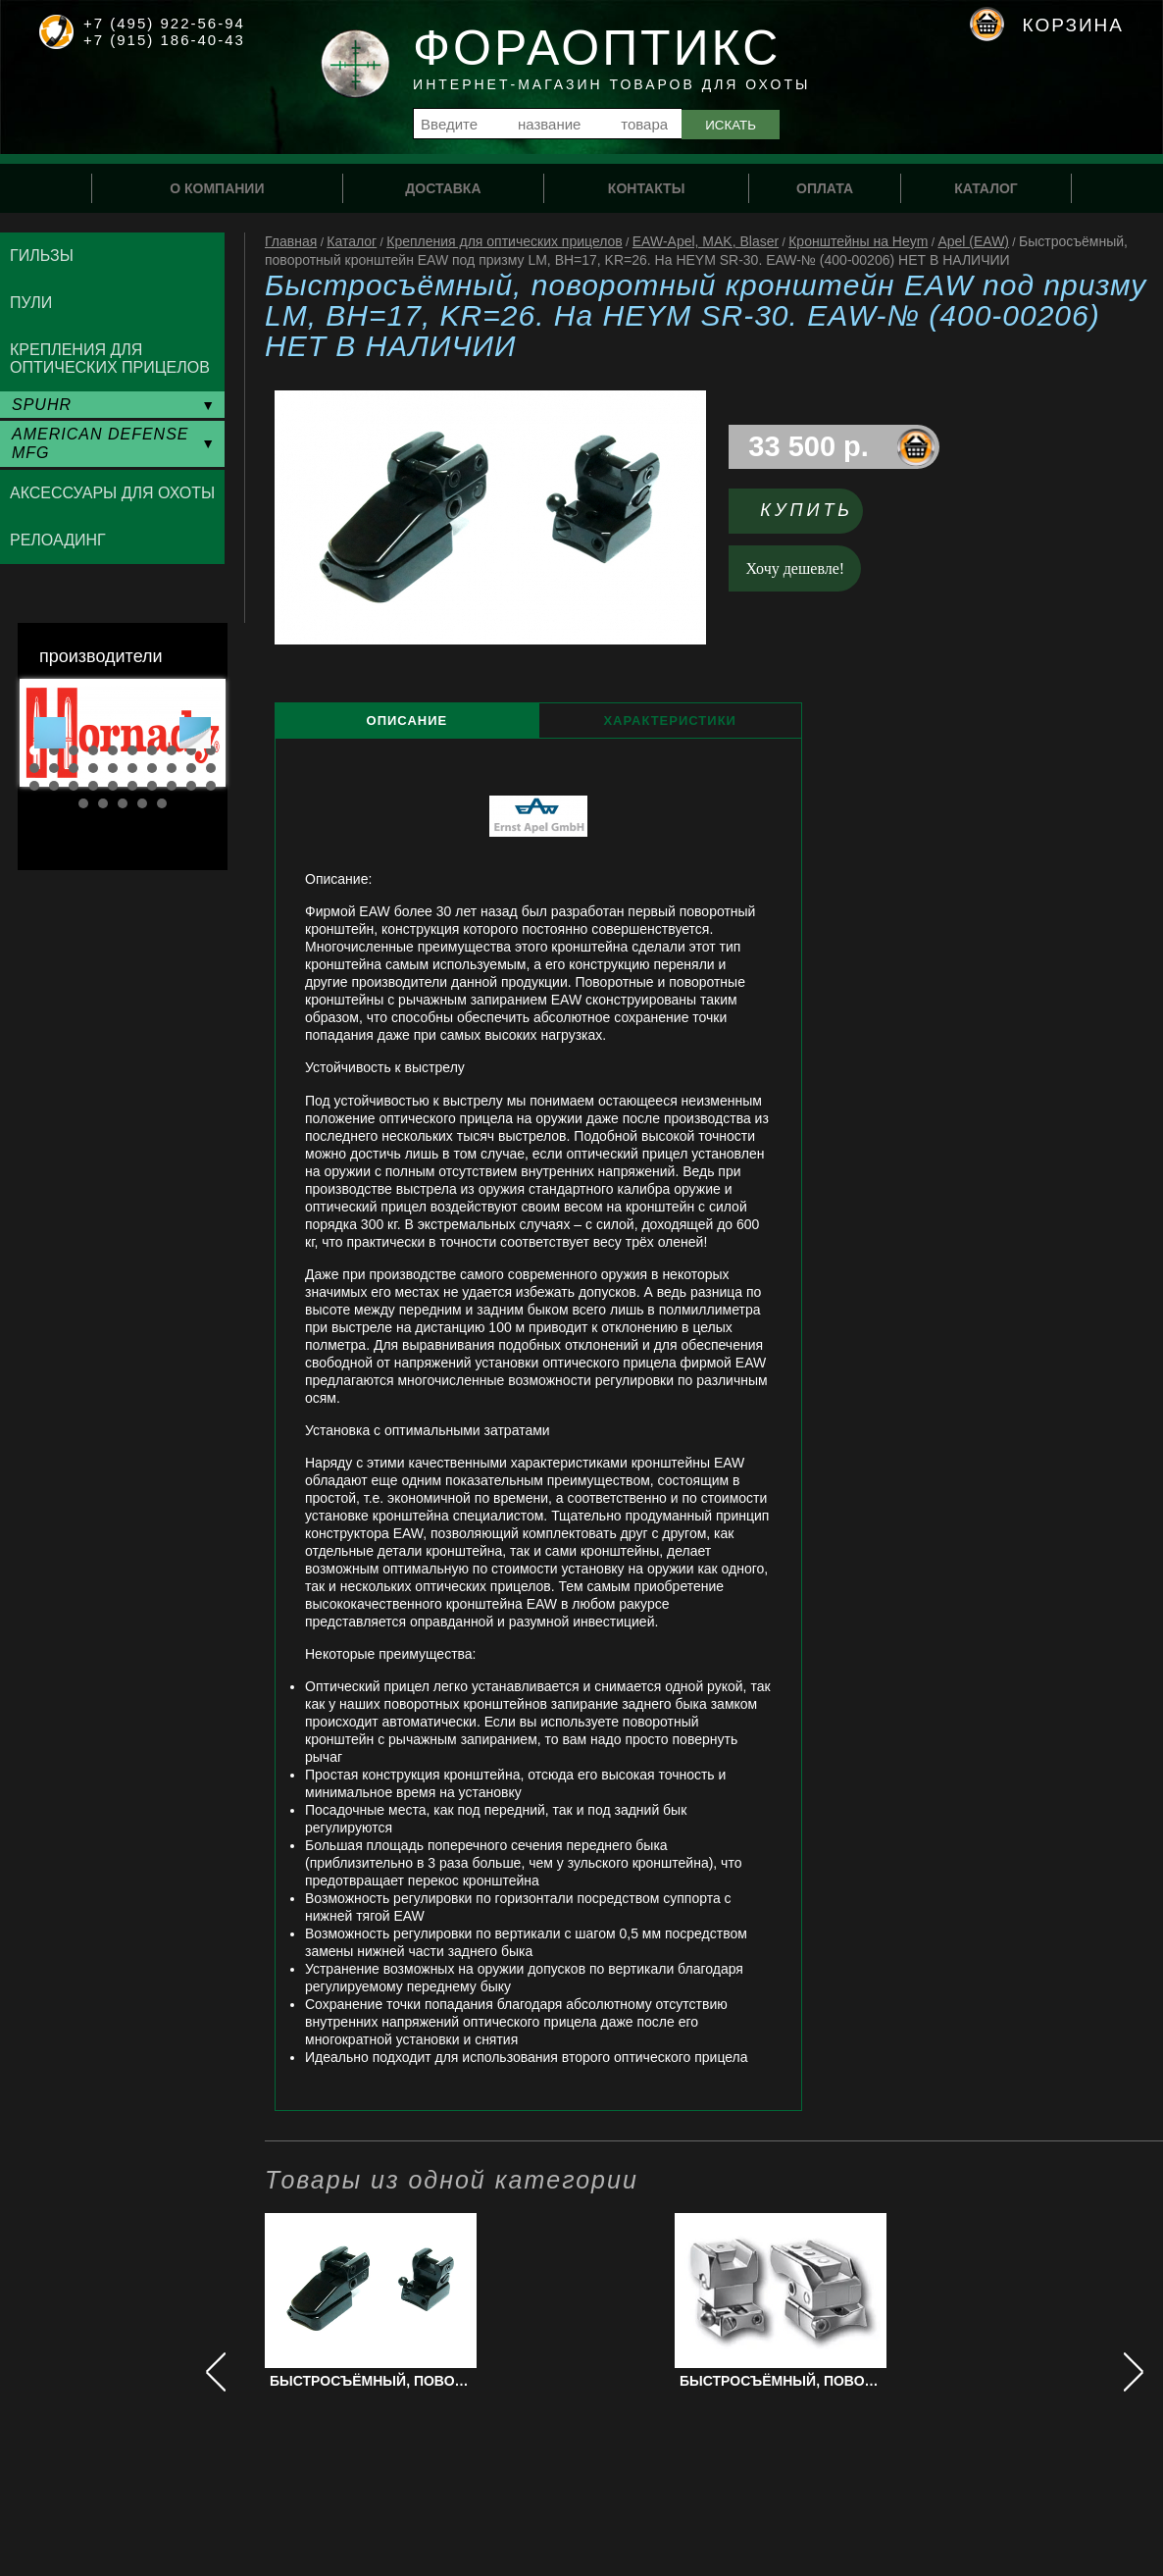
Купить (806, 510)
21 (34, 786)
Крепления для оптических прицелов (504, 241)
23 (73, 786)
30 (211, 786)
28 (172, 786)
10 (211, 750)
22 (54, 786)
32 (103, 803)
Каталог (352, 241)
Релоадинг (58, 540)
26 (132, 786)
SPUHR (42, 404)
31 (83, 803)
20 (211, 768)
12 (54, 768)
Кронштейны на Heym (858, 241)
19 (191, 768)
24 (93, 786)
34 (142, 803)
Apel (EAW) (973, 241)
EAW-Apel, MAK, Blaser (705, 241)
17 (152, 768)
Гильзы (42, 255)
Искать (730, 125)
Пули (31, 302)
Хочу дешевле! (795, 568)
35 (162, 803)
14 (93, 768)
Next (195, 732)
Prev (50, 732)
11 (34, 768)
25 (113, 786)
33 (122, 803)
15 (113, 768)
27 (152, 786)
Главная (291, 241)
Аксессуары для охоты (112, 493)
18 (172, 768)
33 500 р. (808, 446)
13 (73, 768)
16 (132, 768)
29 (191, 786)
